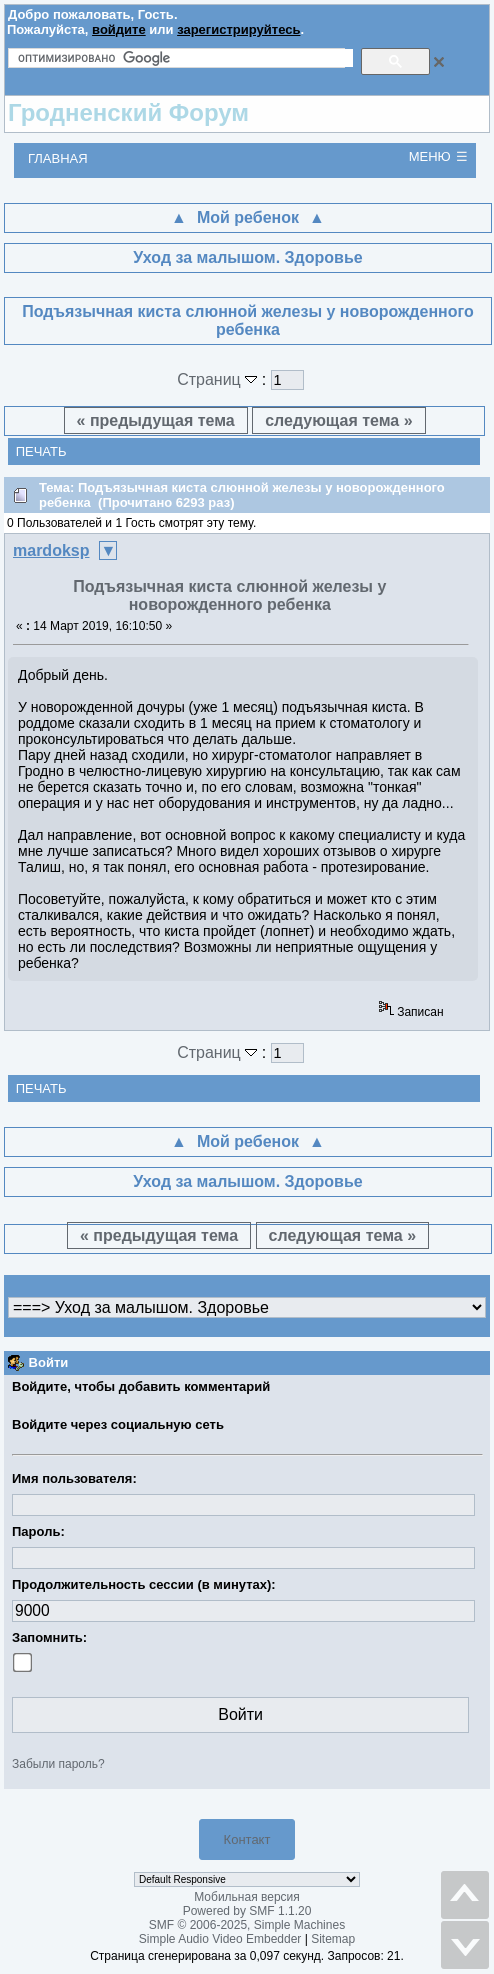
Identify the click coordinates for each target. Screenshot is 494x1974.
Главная (58, 158)
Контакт (247, 1839)
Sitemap (333, 1939)
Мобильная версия (247, 1897)
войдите (119, 29)
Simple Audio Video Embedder (220, 1939)
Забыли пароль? (58, 1764)
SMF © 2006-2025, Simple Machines (247, 1925)
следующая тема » (338, 420)
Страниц (219, 379)
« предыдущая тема (156, 420)
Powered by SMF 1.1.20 (247, 1911)
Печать (41, 451)
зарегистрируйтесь (238, 29)
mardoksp (51, 550)
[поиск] (185, 58)
